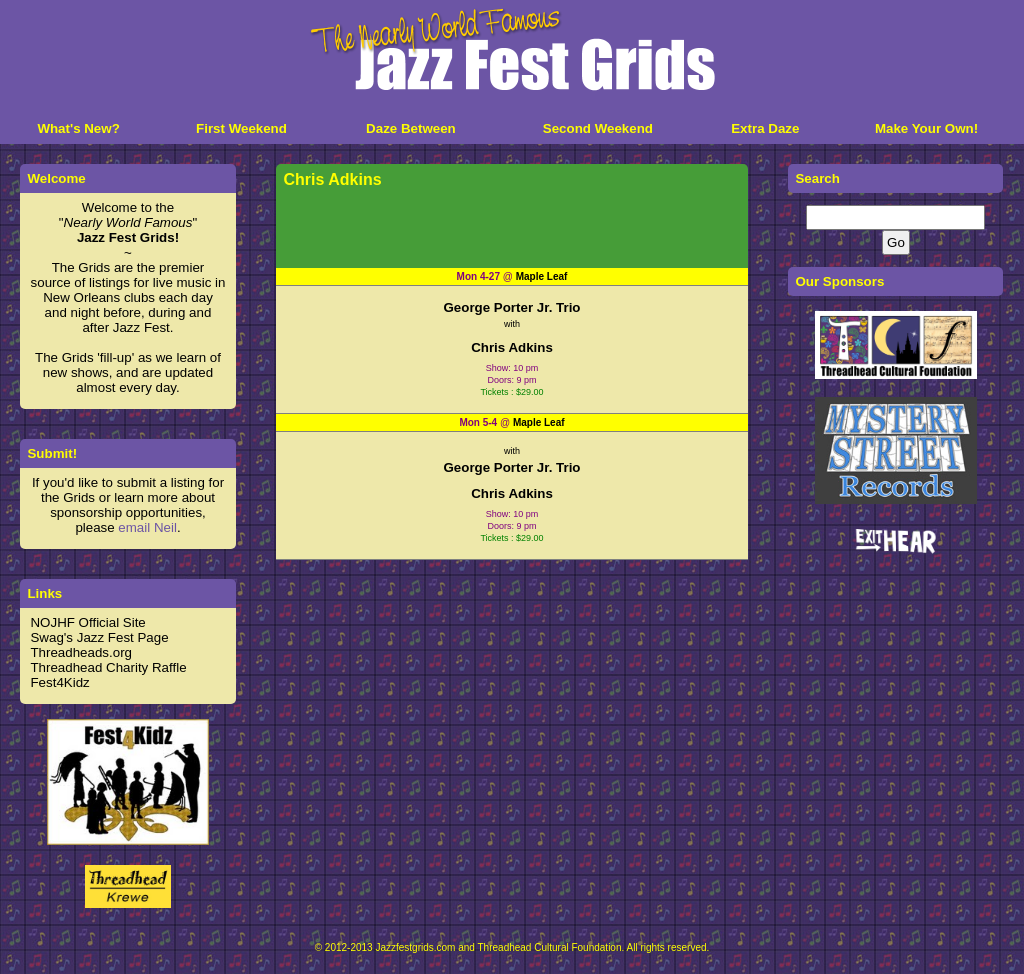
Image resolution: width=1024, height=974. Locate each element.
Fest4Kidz (59, 682)
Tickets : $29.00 (511, 392)
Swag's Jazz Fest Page (99, 637)
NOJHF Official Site (87, 622)
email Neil (147, 527)
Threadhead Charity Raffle (108, 667)
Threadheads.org (81, 652)
